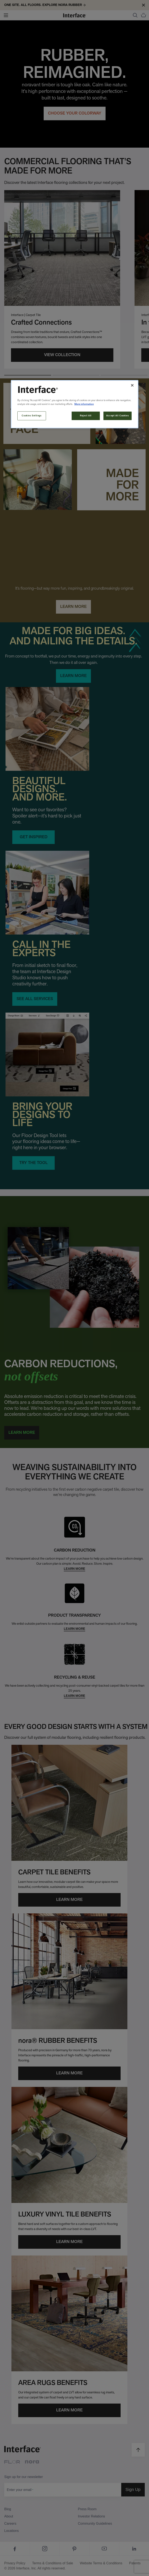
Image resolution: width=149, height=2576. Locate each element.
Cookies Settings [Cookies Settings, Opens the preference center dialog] (31, 415)
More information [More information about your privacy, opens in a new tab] (84, 404)
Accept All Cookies (117, 415)
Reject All (86, 415)
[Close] (132, 385)
